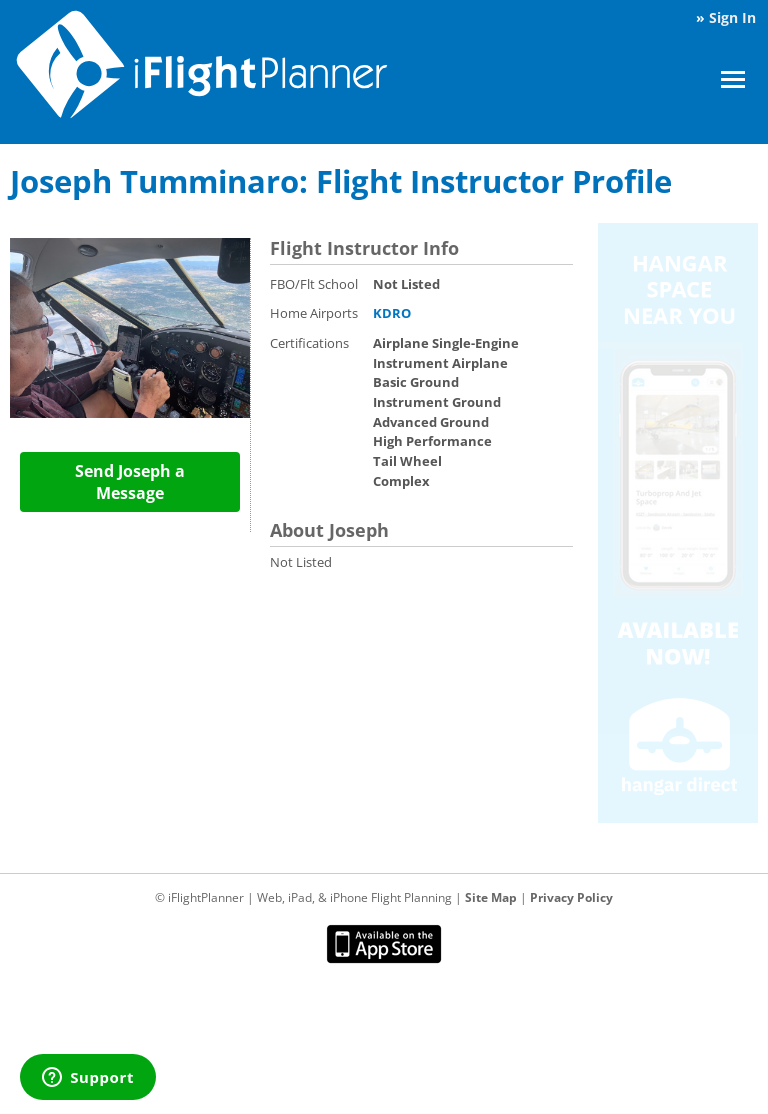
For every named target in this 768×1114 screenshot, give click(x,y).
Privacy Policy (571, 897)
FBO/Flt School (314, 284)
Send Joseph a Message (130, 482)
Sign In (732, 17)
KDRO (392, 313)
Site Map (491, 897)
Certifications (309, 343)
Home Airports (314, 313)
